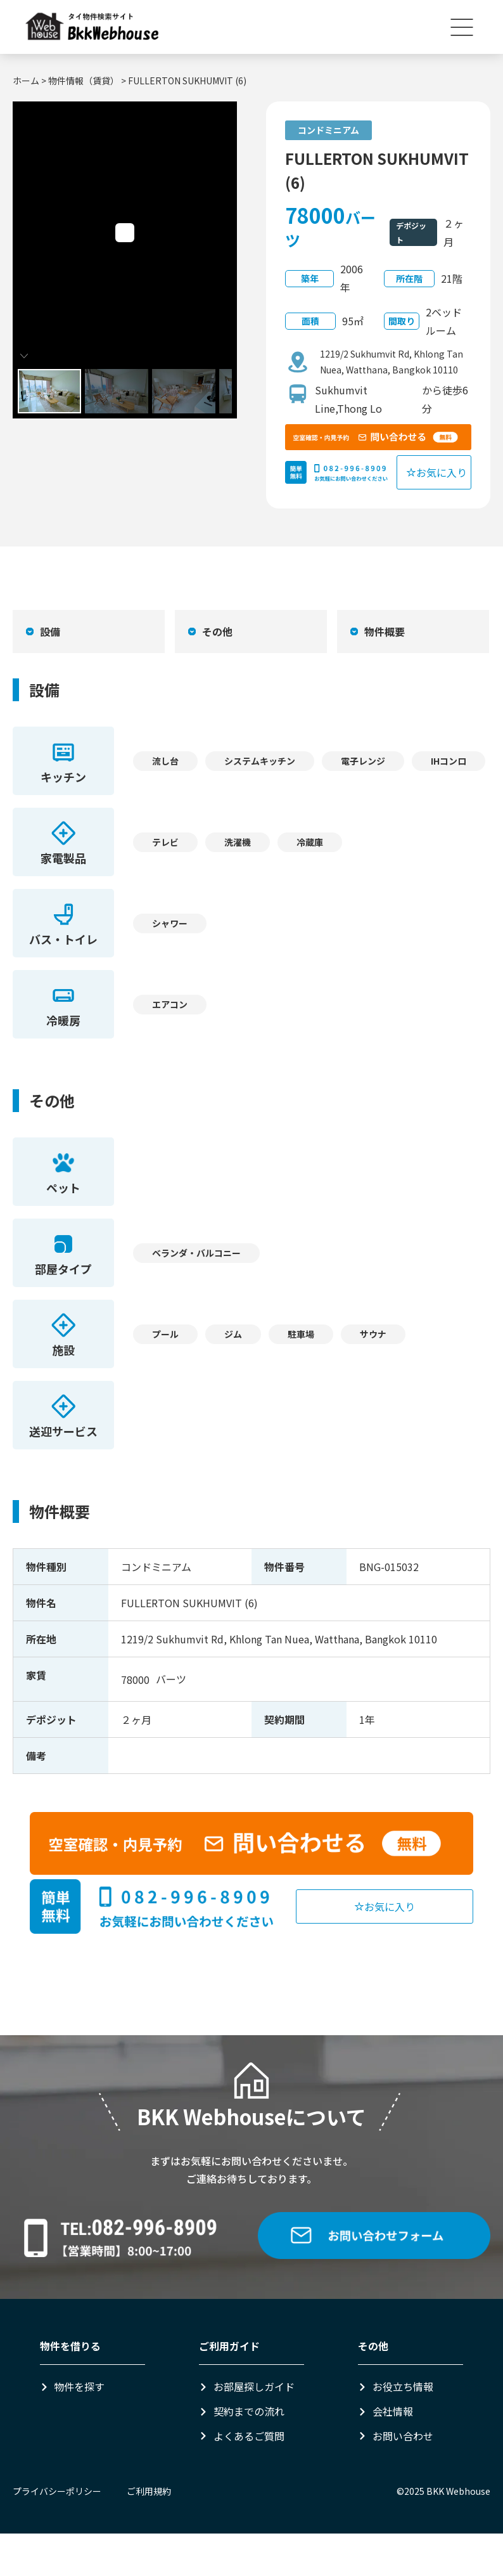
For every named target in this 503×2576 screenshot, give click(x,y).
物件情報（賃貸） (83, 80)
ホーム (26, 80)
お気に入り (436, 472)
